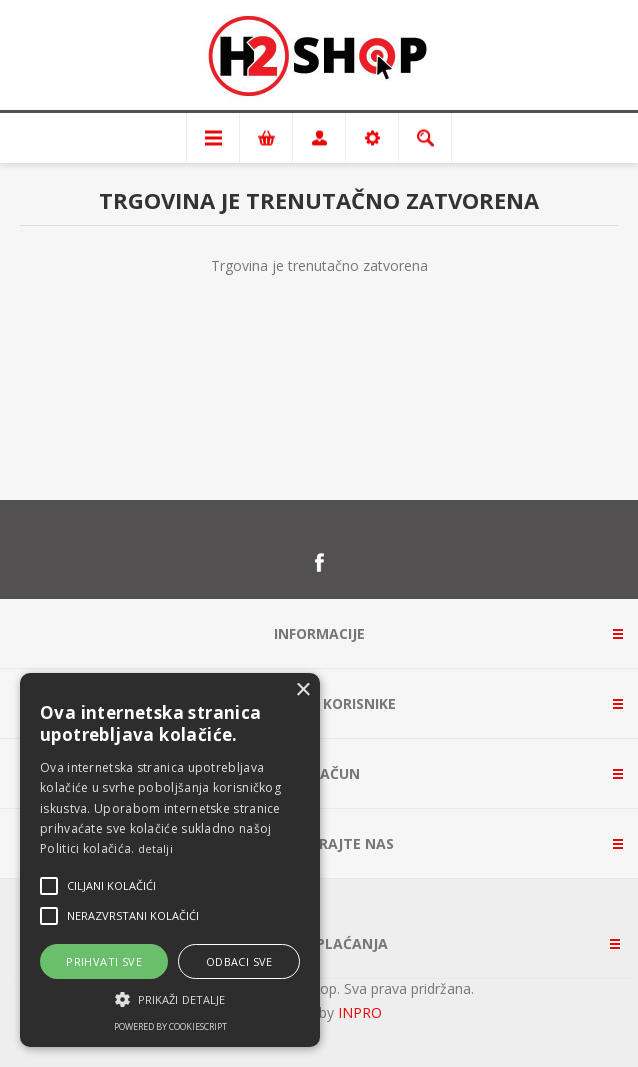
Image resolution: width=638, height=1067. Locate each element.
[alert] (170, 860)
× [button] (302, 690)
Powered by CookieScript (170, 1026)
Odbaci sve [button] (239, 961)
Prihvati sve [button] (104, 961)
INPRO (360, 1012)
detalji (155, 848)
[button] (170, 998)
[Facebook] (319, 563)
